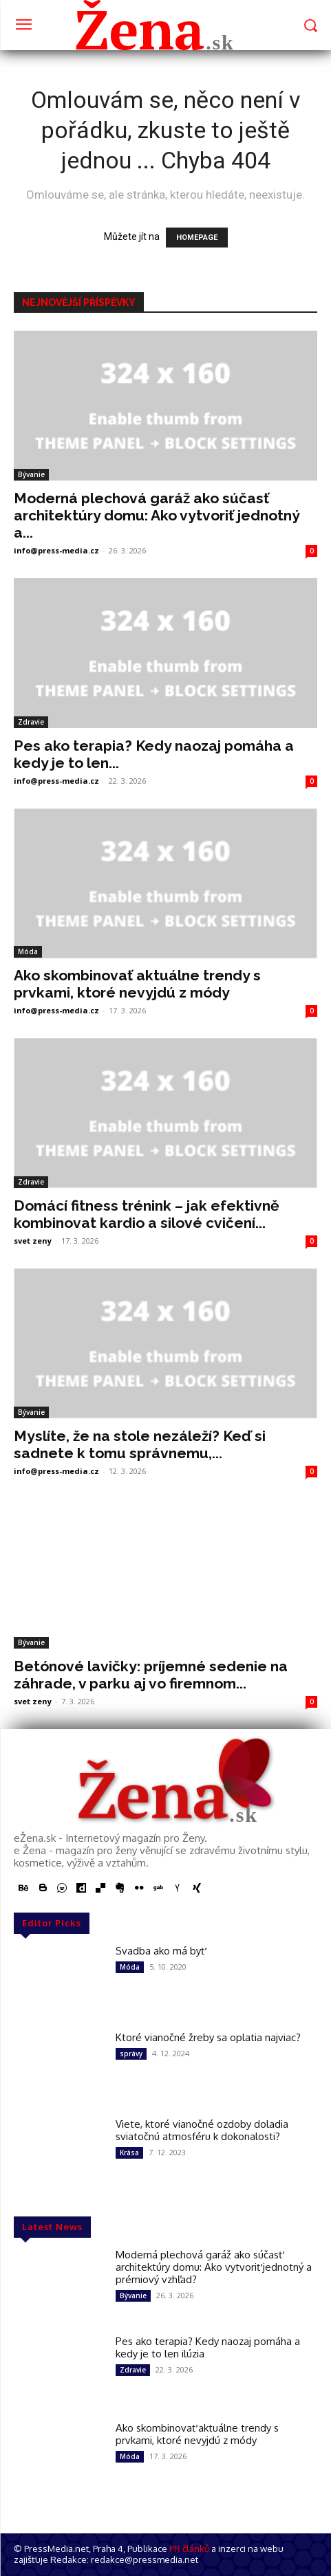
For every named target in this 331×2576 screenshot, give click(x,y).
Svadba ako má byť (160, 1950)
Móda (28, 951)
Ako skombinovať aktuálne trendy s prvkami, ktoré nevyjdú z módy (137, 984)
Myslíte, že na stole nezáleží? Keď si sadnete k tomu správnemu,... (140, 1444)
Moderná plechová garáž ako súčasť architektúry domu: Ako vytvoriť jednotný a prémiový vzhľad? (214, 2267)
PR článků (189, 2548)
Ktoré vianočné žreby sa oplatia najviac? (208, 2037)
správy (131, 2053)
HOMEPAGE (196, 237)
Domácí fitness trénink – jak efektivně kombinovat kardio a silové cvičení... (146, 1214)
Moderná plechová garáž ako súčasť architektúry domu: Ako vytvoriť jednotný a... (156, 515)
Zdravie (31, 722)
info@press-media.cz (56, 550)
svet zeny (33, 1240)
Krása (129, 2152)
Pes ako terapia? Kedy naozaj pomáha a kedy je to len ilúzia (208, 2347)
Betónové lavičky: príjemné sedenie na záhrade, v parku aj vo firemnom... (151, 1675)
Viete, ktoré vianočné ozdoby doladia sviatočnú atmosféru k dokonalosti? (202, 2130)
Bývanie (31, 474)
